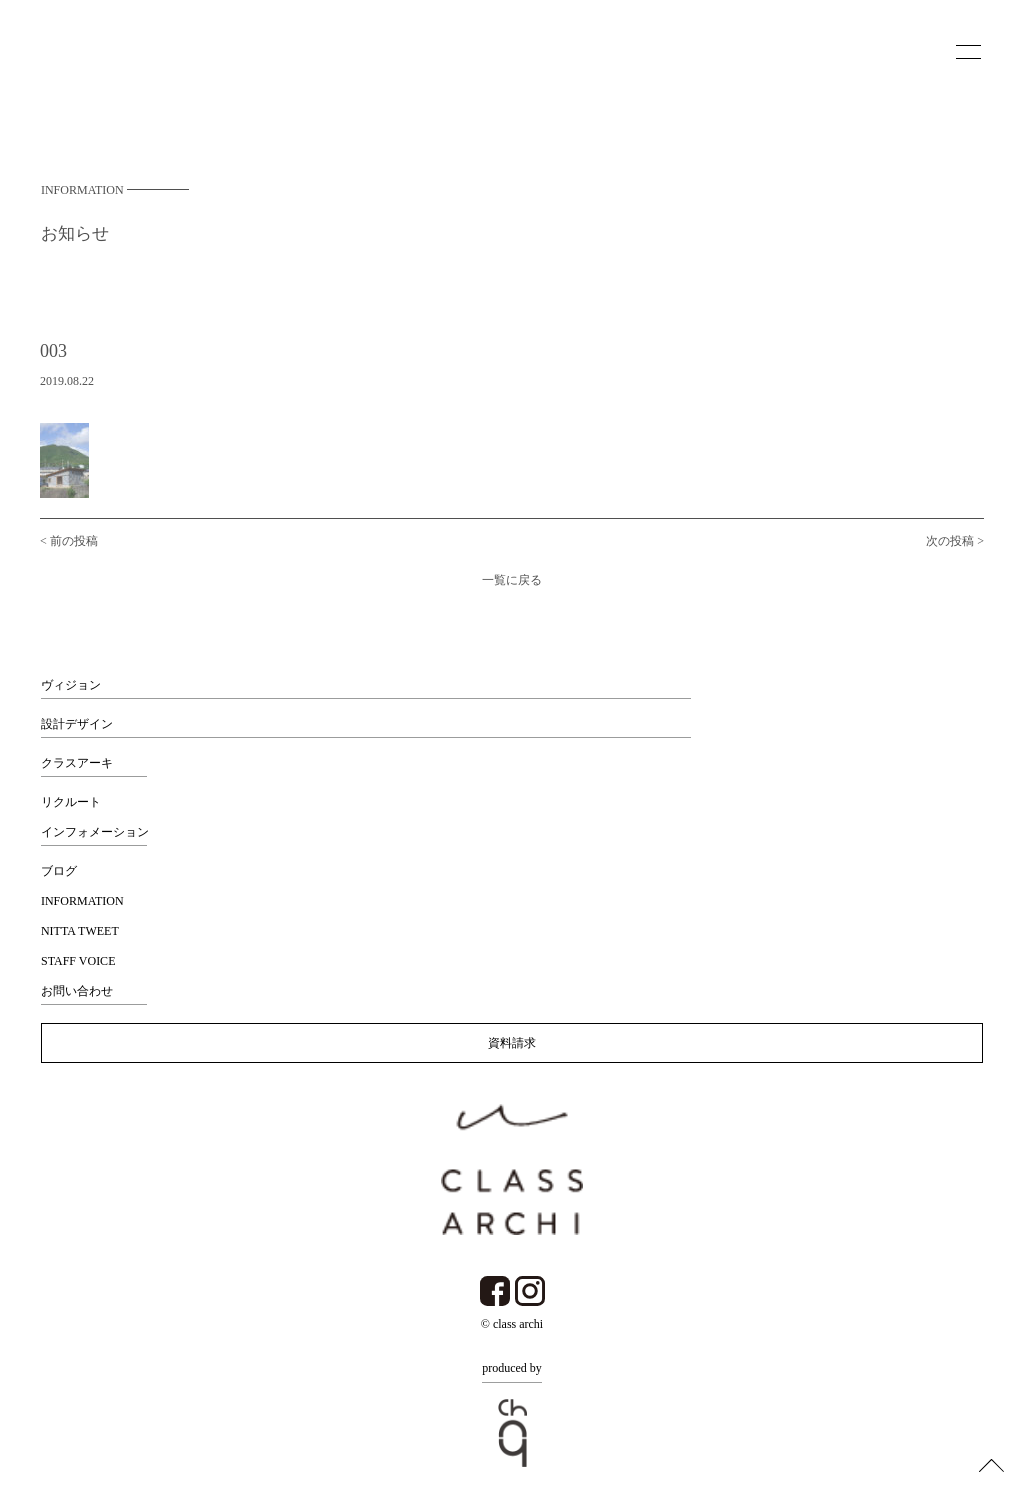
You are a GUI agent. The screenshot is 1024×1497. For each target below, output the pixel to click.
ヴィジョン (71, 685)
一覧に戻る (512, 584)
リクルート (71, 802)
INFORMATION (82, 901)
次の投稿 (950, 545)
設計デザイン (77, 724)
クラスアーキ (77, 763)
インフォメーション (95, 832)
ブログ (59, 871)
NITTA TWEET (80, 931)
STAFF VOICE (78, 961)
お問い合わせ (77, 991)
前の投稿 (74, 545)
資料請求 (512, 1043)
